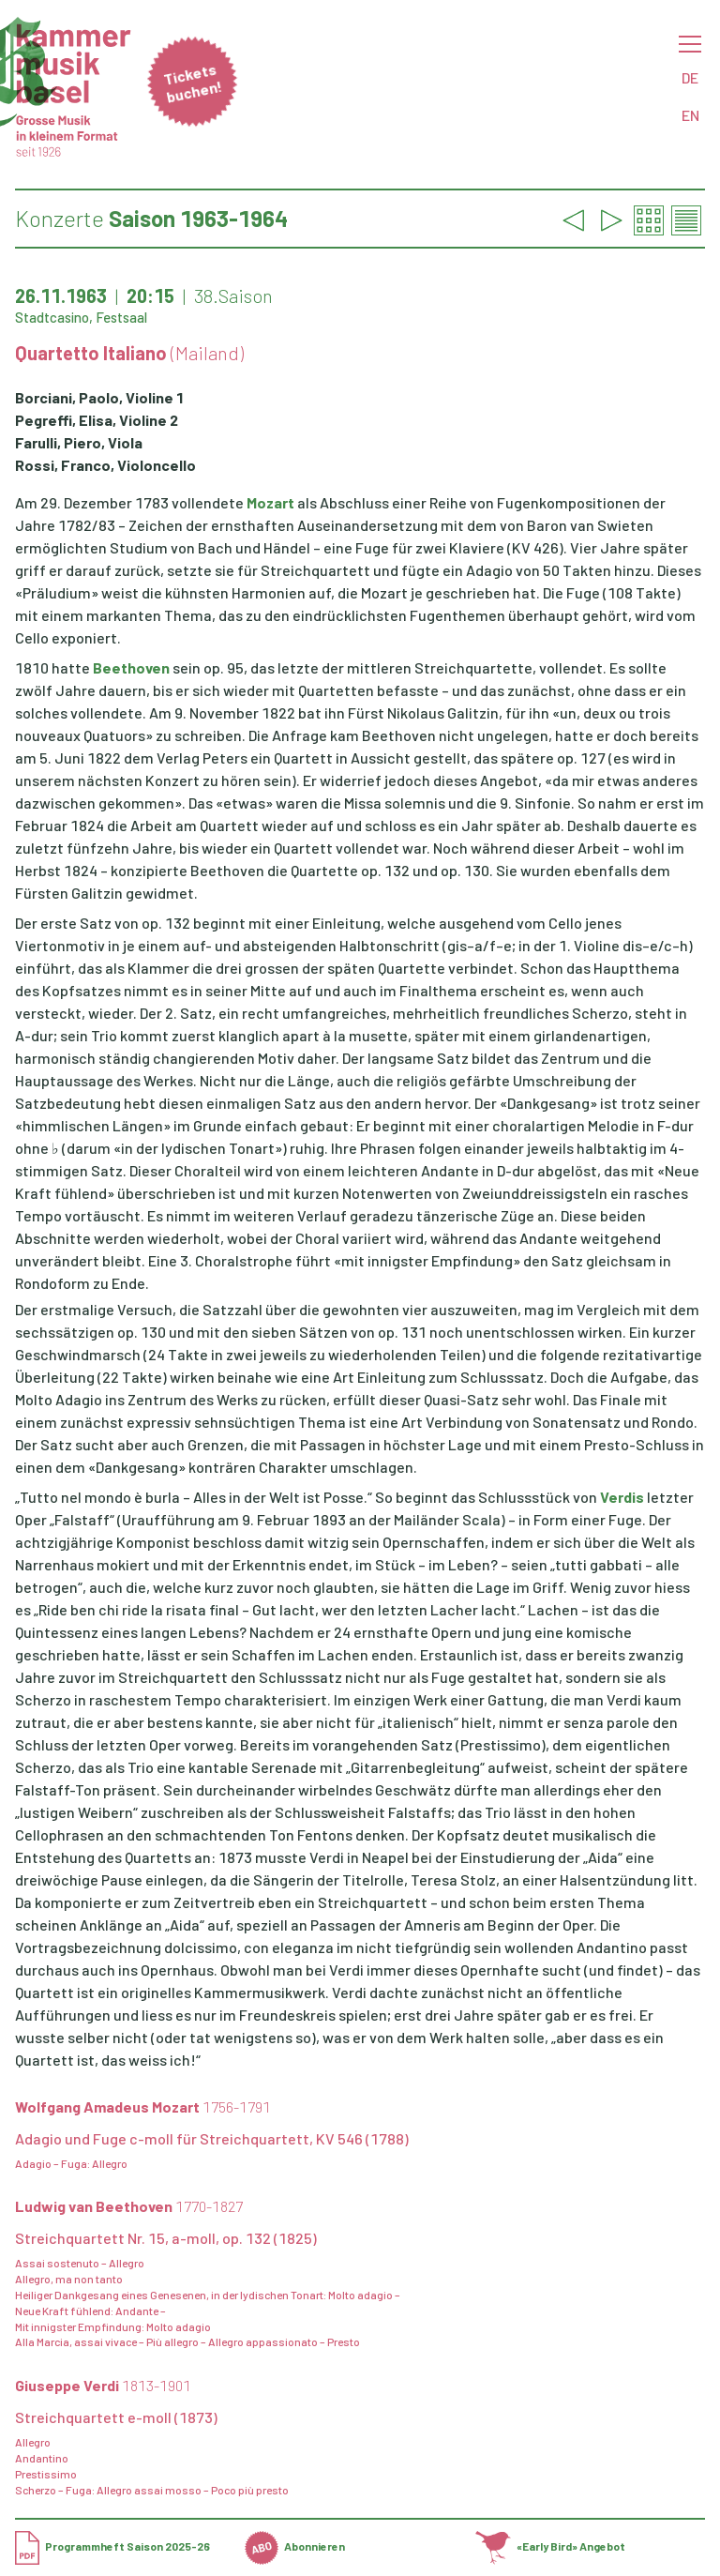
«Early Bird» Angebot (550, 2546)
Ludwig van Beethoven (129, 2206)
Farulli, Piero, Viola (78, 442)
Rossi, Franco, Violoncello (105, 465)
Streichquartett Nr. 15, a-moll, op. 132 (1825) (166, 2238)
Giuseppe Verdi (103, 2385)
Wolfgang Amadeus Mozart (143, 2106)
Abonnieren (295, 2546)
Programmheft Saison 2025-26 (112, 2546)
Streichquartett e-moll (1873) (116, 2417)
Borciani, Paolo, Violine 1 (99, 397)
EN (690, 115)
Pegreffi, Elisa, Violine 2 (96, 420)
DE (690, 77)
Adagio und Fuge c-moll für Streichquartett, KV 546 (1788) (212, 2138)
